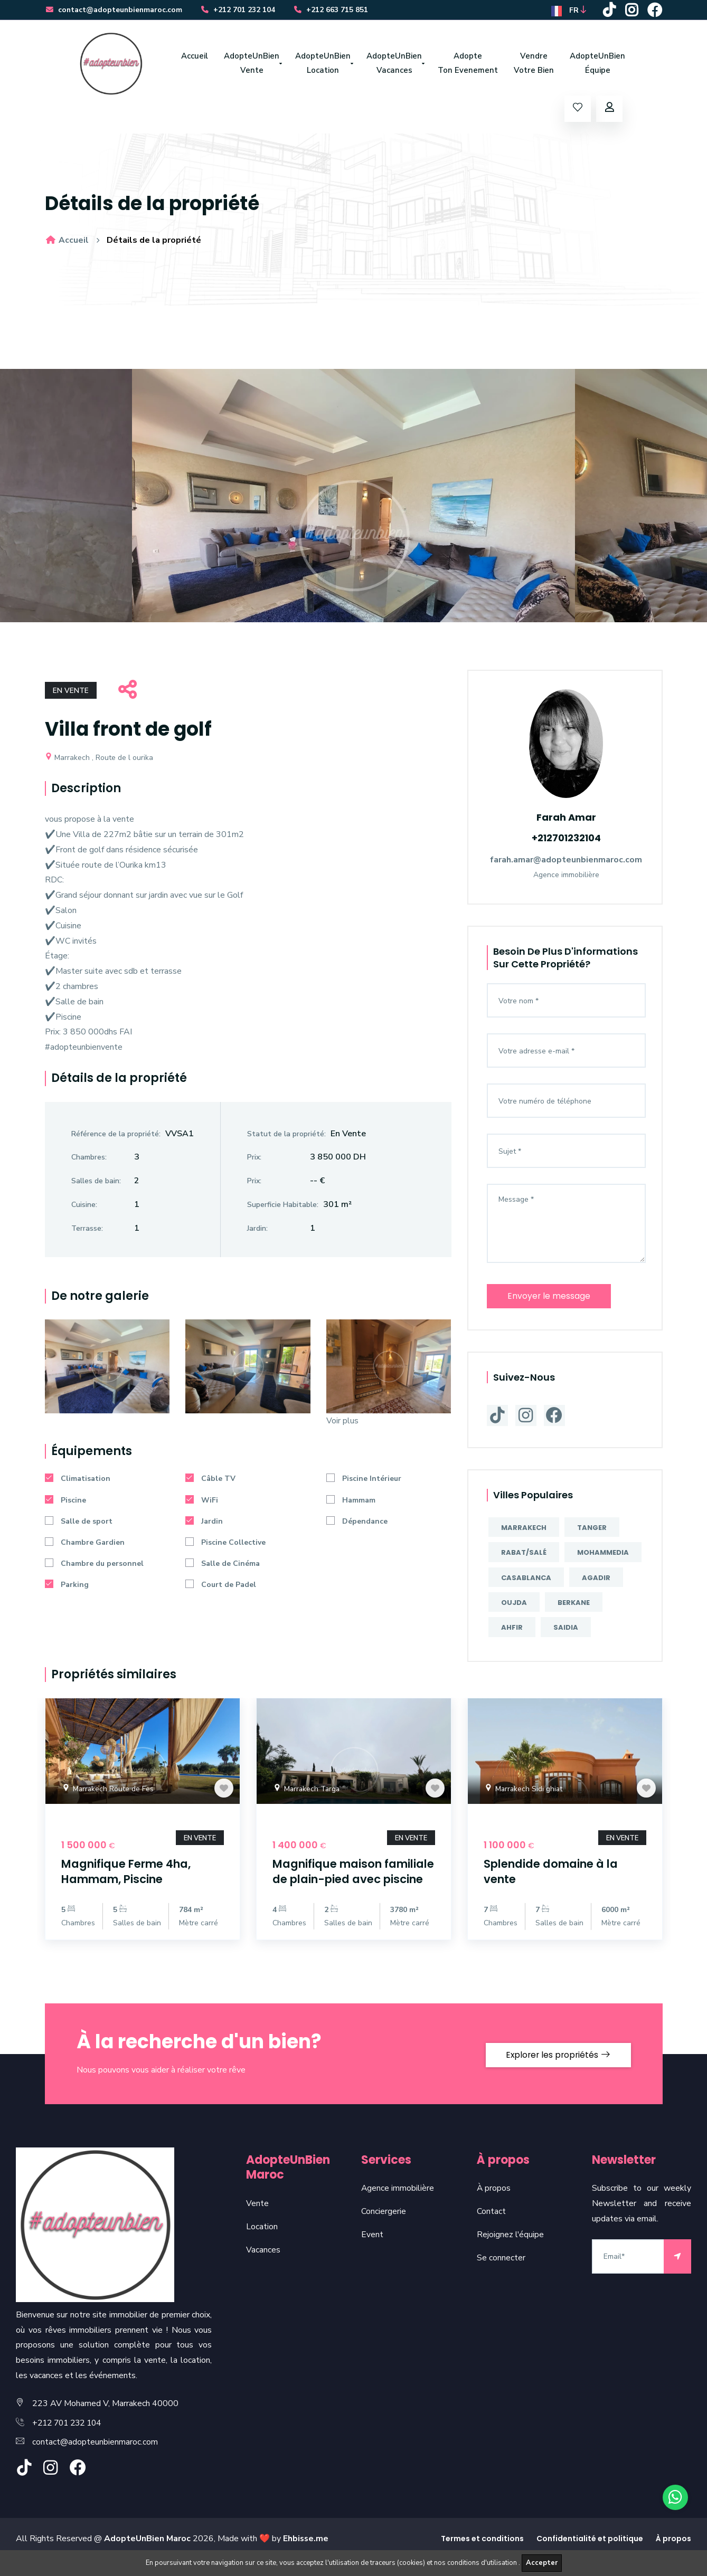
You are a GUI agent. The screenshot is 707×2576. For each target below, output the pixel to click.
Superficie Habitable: (282, 1207)
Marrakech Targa (307, 1791)
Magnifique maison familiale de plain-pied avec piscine (343, 1880)
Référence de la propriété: (116, 1137)
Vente (257, 2220)
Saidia (565, 1629)
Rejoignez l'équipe (510, 2251)
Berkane (574, 1604)
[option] (353, 497)
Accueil (194, 58)
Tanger (592, 1529)
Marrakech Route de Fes (108, 1791)
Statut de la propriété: (286, 1137)
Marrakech (523, 1529)
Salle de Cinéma (222, 1567)
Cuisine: (84, 1207)
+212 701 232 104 (239, 11)
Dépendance (357, 1524)
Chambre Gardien (85, 1546)
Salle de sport (78, 1524)
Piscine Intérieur (363, 1482)
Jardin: (257, 1231)
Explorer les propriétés (555, 2070)
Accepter (542, 2563)
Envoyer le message (550, 1297)
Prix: (254, 1160)
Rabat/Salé (523, 1554)
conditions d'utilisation (483, 2563)
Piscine (65, 1503)
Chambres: (89, 1160)
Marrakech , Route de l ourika (99, 760)
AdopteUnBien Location (323, 65)
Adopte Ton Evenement (468, 65)
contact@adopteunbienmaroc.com (114, 11)
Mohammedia (603, 1554)
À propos (494, 2205)
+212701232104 (566, 839)
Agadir (596, 1579)
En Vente (71, 694)
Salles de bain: (96, 1183)
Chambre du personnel (94, 1567)
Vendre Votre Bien (534, 65)
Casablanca (526, 1579)
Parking (67, 1588)
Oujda (514, 1604)
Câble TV (210, 1482)
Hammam (350, 1503)
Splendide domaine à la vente (556, 1873)
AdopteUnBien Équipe (597, 65)
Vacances (263, 2266)
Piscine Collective (225, 1546)
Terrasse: (87, 1231)
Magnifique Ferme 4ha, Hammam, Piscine (132, 1873)
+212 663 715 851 (332, 11)
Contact (491, 2228)
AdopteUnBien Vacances (394, 65)
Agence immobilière (398, 2205)
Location (262, 2243)
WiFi (201, 1503)
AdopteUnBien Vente (251, 65)
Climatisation (77, 1482)
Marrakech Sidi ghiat (524, 1791)
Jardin (204, 1524)
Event (372, 2251)
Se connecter (501, 2274)
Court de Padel (220, 1588)
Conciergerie (383, 2228)
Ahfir (512, 1629)
